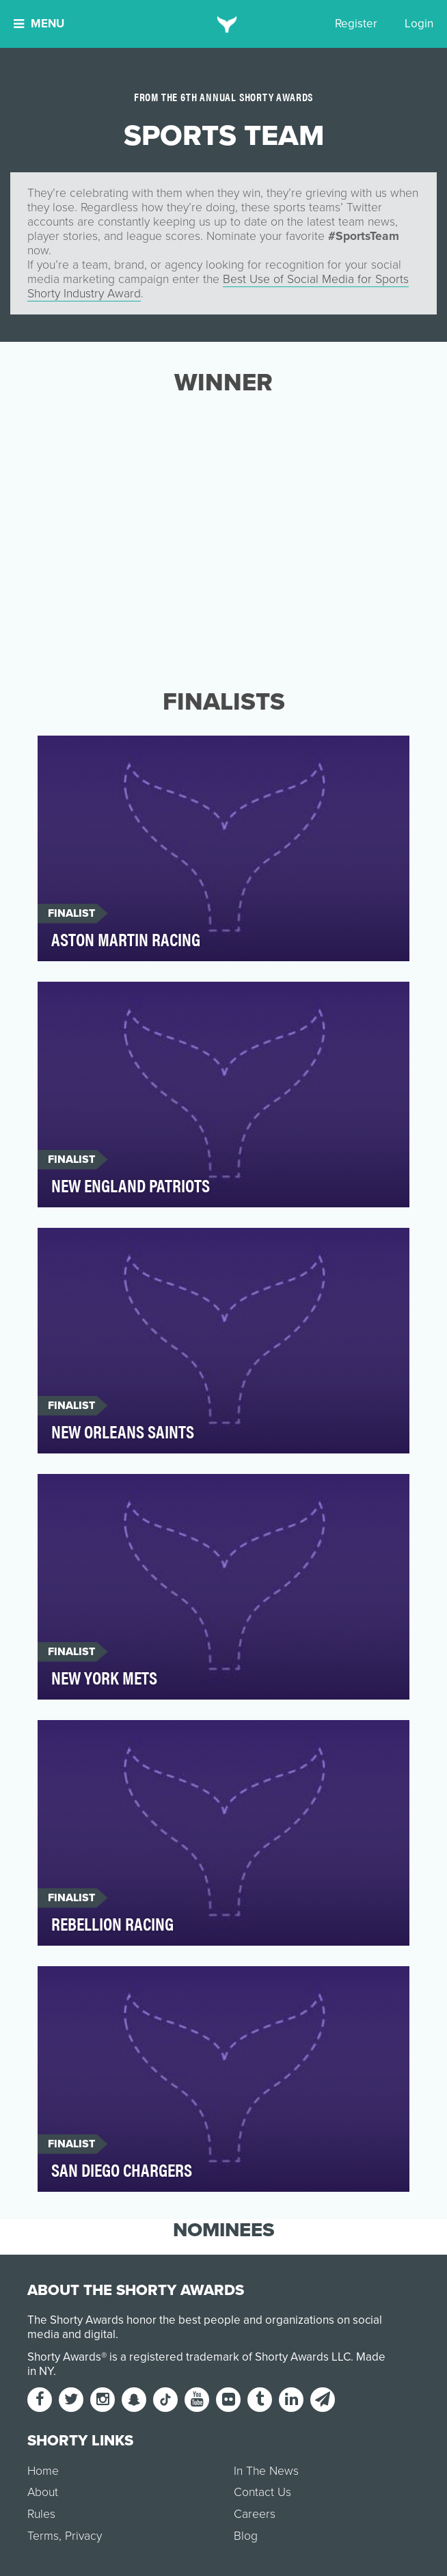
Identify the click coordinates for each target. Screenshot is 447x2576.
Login (419, 23)
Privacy (83, 2536)
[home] (224, 24)
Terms (43, 2536)
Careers (254, 2514)
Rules (41, 2514)
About (42, 2492)
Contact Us (262, 2492)
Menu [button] (39, 23)
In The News (266, 2471)
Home (43, 2471)
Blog (246, 2536)
